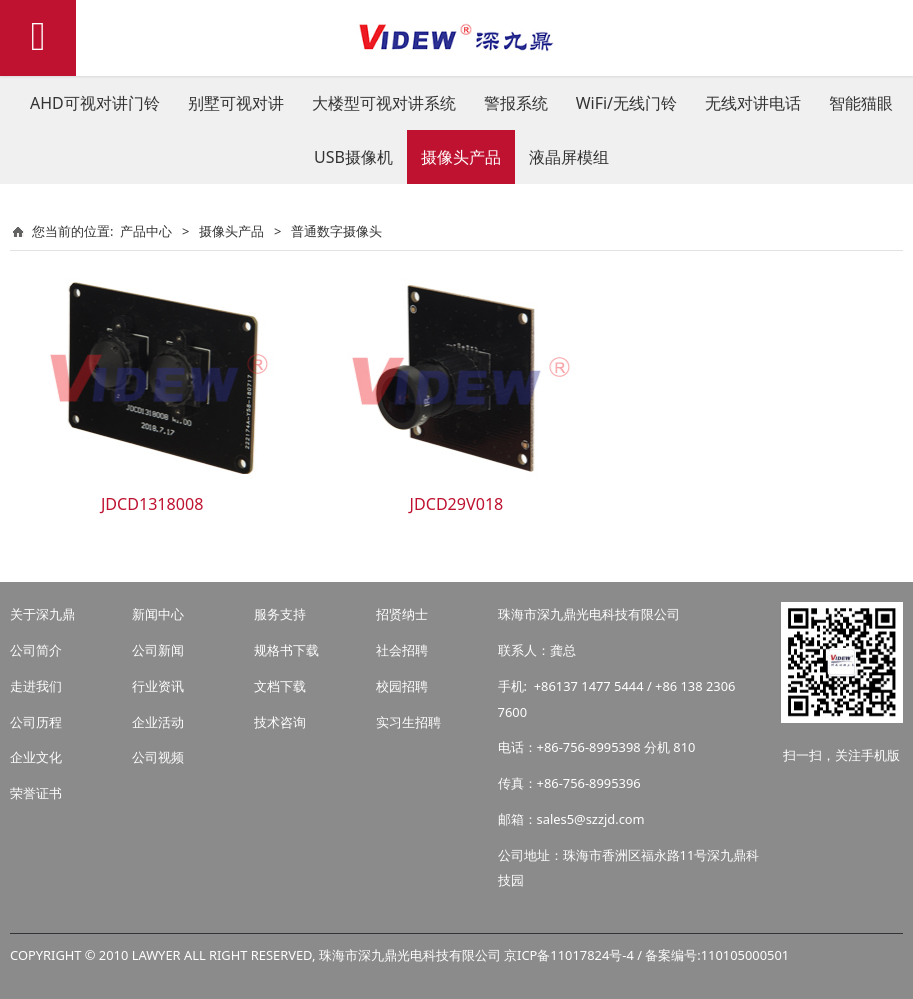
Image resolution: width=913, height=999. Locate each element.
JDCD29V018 (457, 504)
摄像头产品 (461, 157)
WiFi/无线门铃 (626, 103)
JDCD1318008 (152, 504)
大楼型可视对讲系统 (384, 103)
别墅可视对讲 (236, 103)
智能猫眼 (861, 103)
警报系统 (516, 103)
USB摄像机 (353, 157)
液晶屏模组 (569, 157)
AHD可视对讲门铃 (95, 103)
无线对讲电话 (753, 103)
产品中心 (146, 231)
